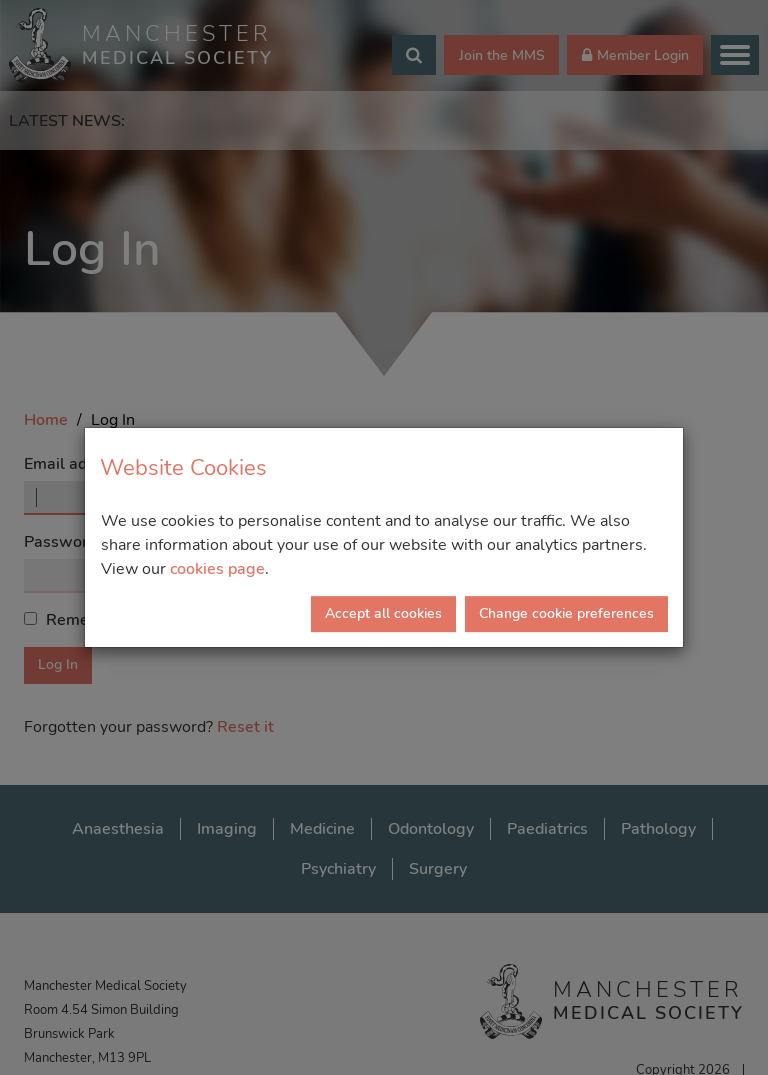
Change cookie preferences (566, 613)
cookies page (217, 569)
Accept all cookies (383, 613)
